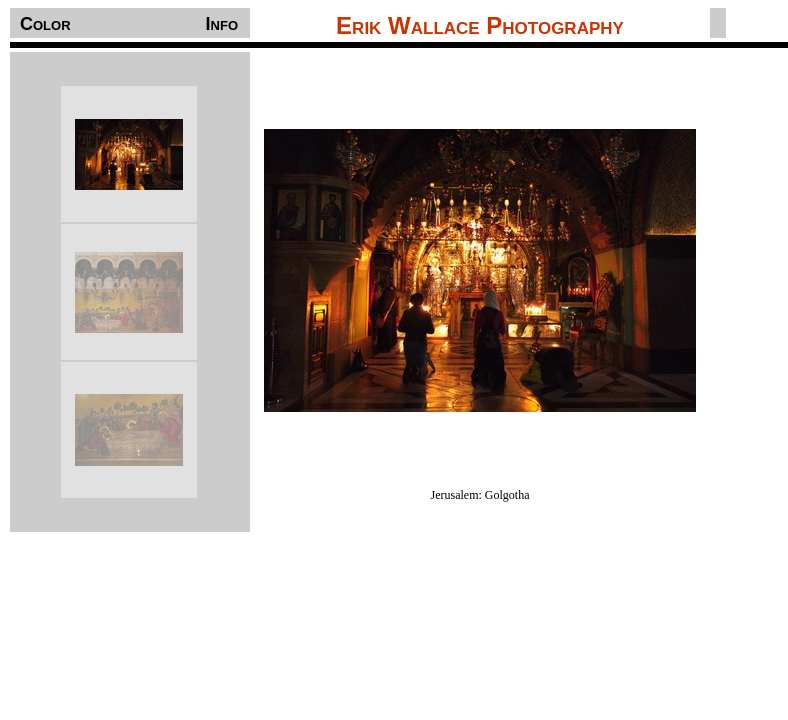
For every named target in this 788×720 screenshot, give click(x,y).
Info (222, 24)
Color (45, 24)
